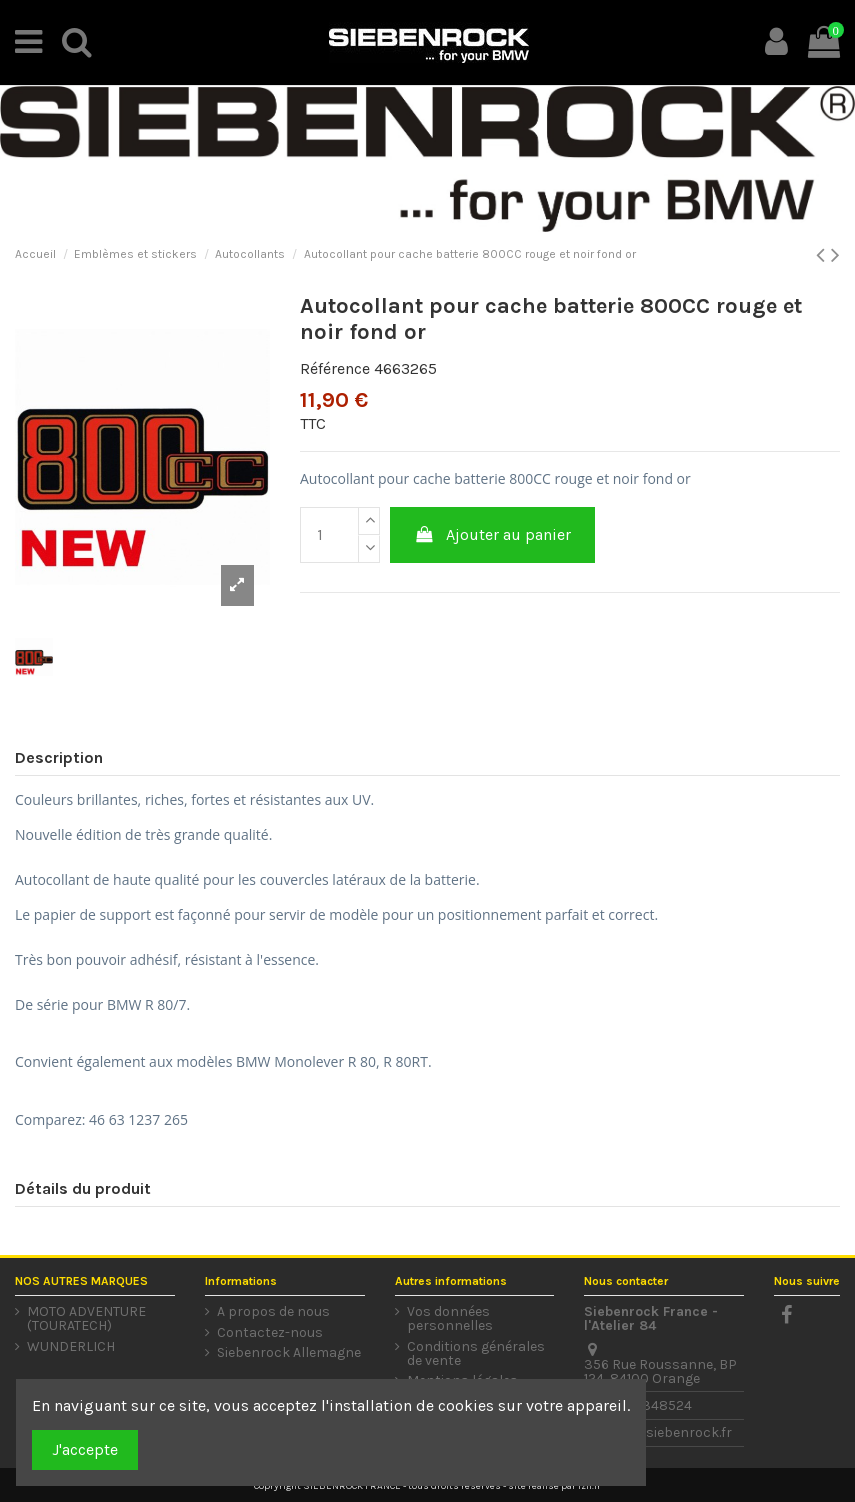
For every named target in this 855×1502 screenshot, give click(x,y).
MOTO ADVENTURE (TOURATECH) (86, 1319)
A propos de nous (273, 1312)
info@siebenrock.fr (670, 1432)
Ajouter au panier (493, 534)
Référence (335, 368)
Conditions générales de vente (476, 1354)
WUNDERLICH (71, 1347)
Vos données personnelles (450, 1319)
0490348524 (650, 1405)
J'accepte (85, 1449)
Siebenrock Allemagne (289, 1353)
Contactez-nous (270, 1333)
